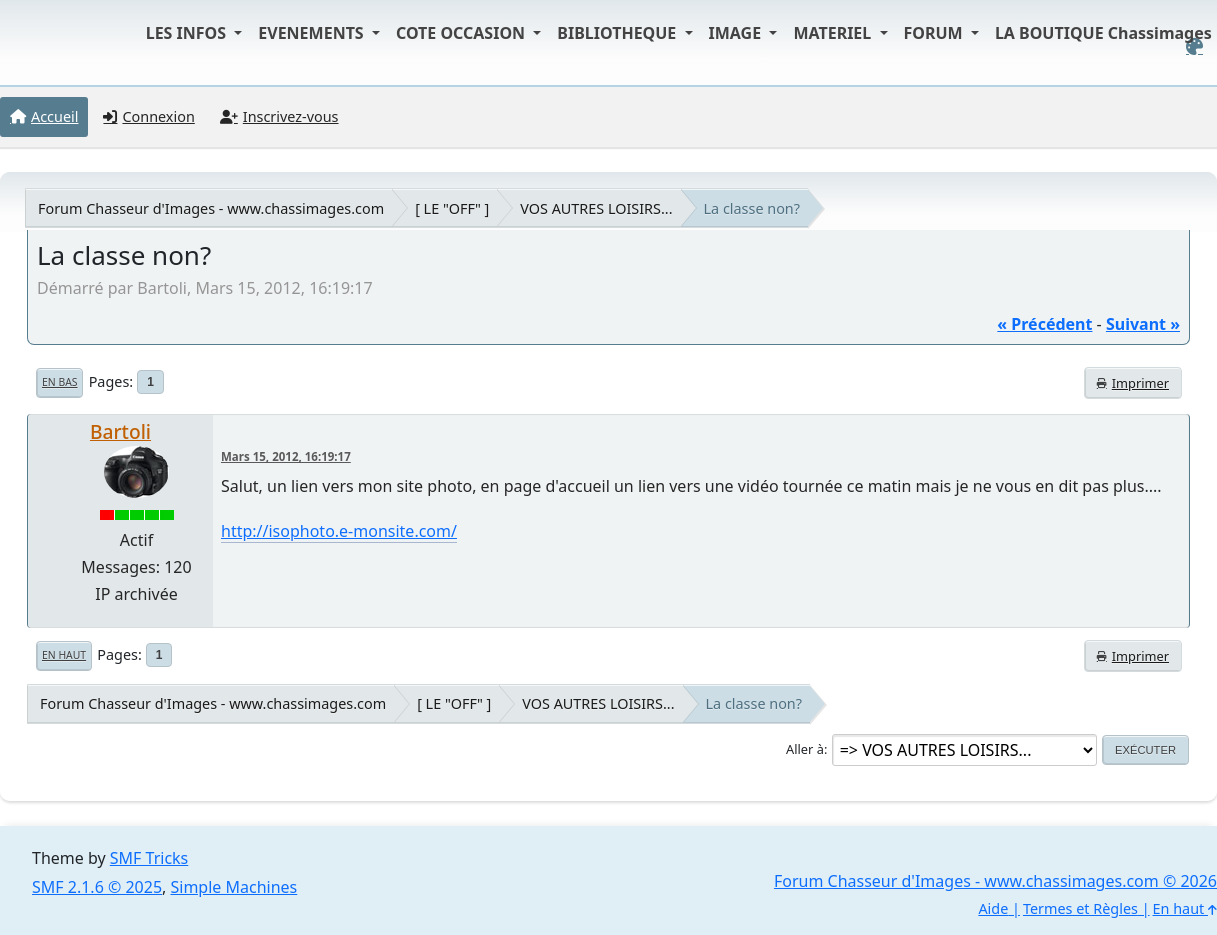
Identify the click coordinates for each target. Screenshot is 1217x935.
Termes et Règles (1080, 908)
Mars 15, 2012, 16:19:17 (286, 456)
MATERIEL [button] (834, 33)
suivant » (1143, 324)
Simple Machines (234, 887)
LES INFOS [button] (188, 33)
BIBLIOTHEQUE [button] (618, 33)
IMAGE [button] (737, 33)
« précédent (1044, 324)
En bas (59, 382)
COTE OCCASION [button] (462, 33)
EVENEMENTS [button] (313, 33)
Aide (993, 908)
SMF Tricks (149, 858)
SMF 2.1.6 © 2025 (97, 887)
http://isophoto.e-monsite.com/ (339, 531)
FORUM (935, 33)
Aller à (805, 749)
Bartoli (120, 431)
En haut (64, 655)
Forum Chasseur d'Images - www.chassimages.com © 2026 (995, 881)
